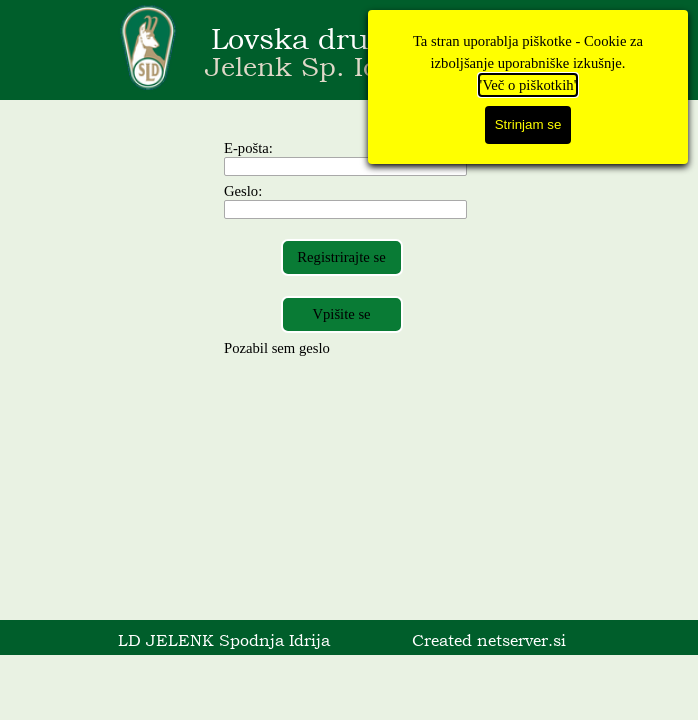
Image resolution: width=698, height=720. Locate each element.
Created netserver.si (489, 640)
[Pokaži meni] (549, 50)
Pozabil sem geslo (277, 348)
